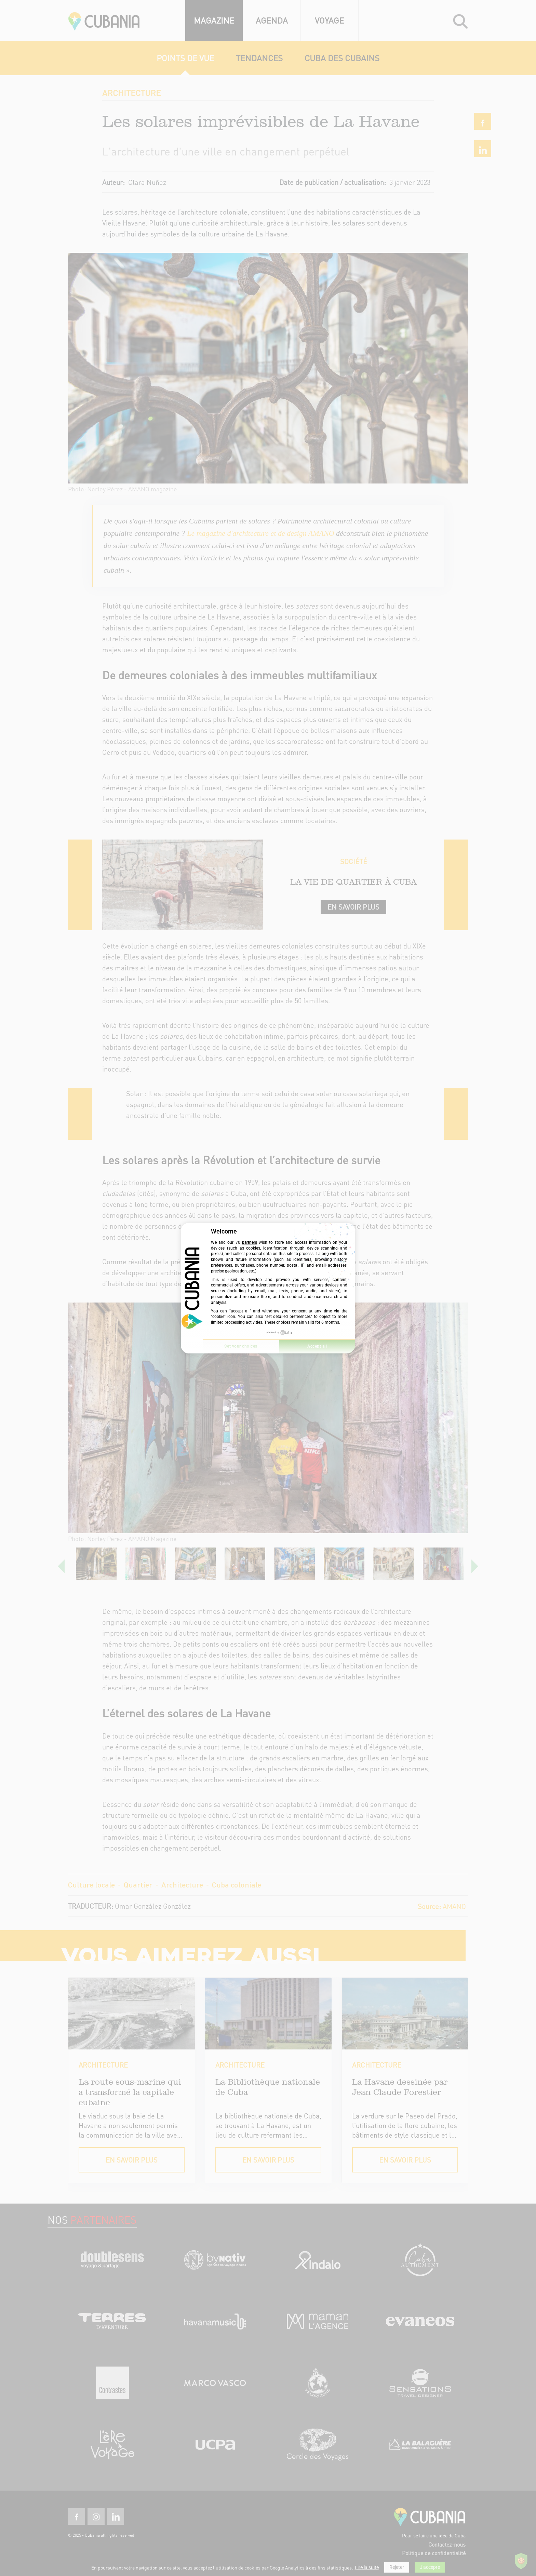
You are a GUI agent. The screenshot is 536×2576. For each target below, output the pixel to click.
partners (249, 1242)
